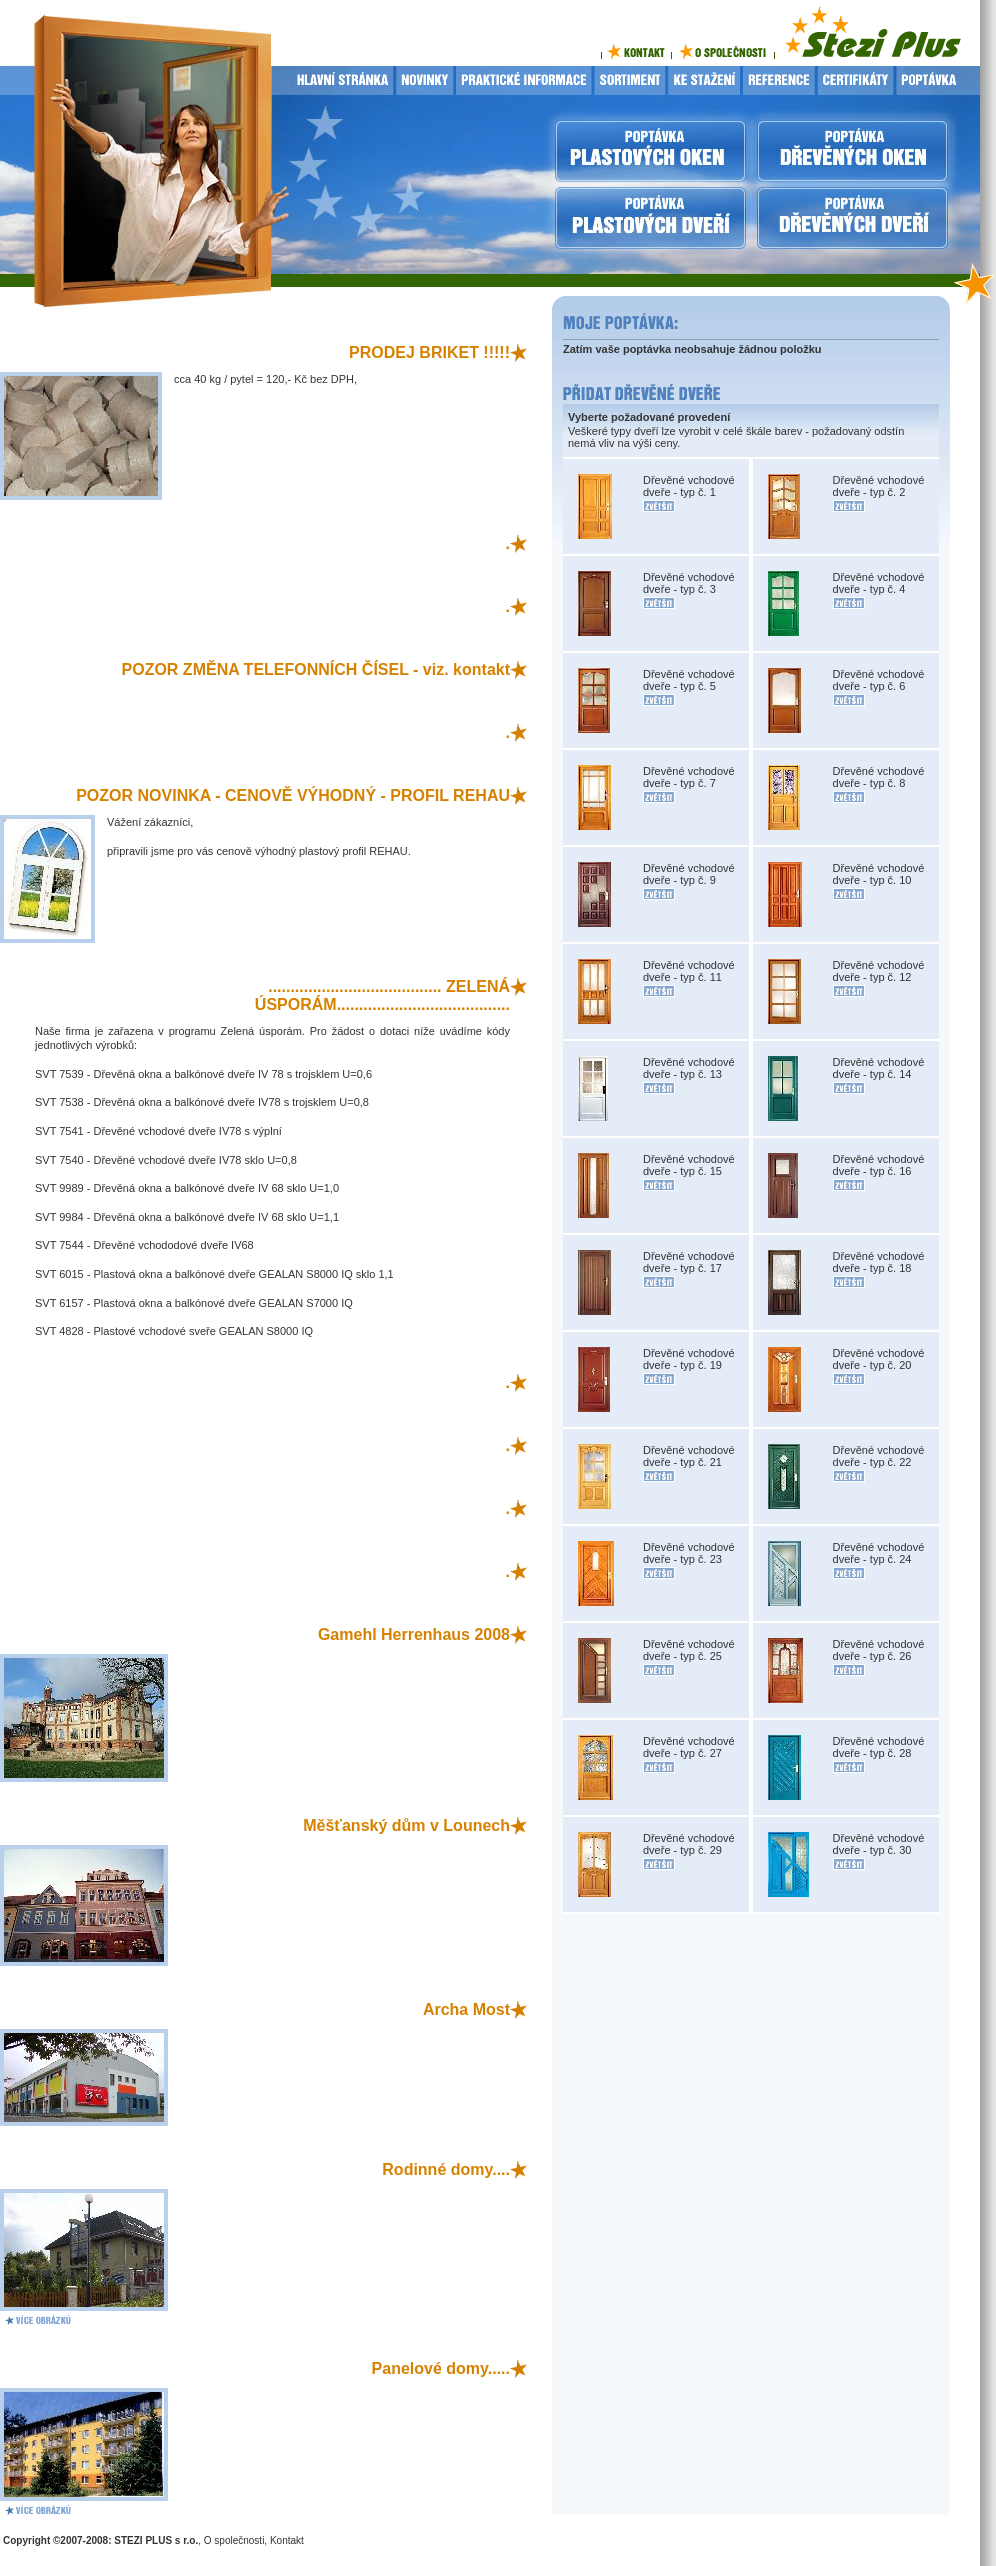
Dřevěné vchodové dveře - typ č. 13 (689, 1068)
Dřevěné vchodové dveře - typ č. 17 (689, 1262)
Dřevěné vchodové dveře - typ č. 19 (689, 1359)
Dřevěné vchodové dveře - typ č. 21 (689, 1456)
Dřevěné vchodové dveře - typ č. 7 (689, 777)
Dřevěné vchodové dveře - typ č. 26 (879, 1650)
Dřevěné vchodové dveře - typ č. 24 (879, 1553)
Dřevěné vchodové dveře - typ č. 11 (689, 971)
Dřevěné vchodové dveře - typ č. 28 (879, 1747)
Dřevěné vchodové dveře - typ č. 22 (879, 1456)
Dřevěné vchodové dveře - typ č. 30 (879, 1844)
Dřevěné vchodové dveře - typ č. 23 (689, 1553)
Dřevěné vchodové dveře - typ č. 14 (879, 1068)
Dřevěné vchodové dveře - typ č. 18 (879, 1262)
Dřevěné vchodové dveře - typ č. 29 (689, 1844)
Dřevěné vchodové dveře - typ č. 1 (689, 486)
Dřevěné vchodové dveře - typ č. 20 (879, 1359)
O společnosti (234, 2540)
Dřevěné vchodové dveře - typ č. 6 (879, 680)
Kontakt (287, 2540)
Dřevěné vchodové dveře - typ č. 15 (689, 1165)
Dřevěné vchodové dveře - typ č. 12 (879, 971)
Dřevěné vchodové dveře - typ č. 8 (879, 777)
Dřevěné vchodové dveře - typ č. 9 (689, 874)
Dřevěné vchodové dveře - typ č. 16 (879, 1165)
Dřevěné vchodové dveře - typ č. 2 (879, 486)
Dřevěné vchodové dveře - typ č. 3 (689, 583)
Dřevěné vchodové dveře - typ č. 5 (689, 680)
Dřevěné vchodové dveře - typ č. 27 (689, 1747)
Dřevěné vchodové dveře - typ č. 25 (689, 1650)
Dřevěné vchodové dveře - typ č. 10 (879, 874)
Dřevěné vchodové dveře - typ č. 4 (879, 583)
